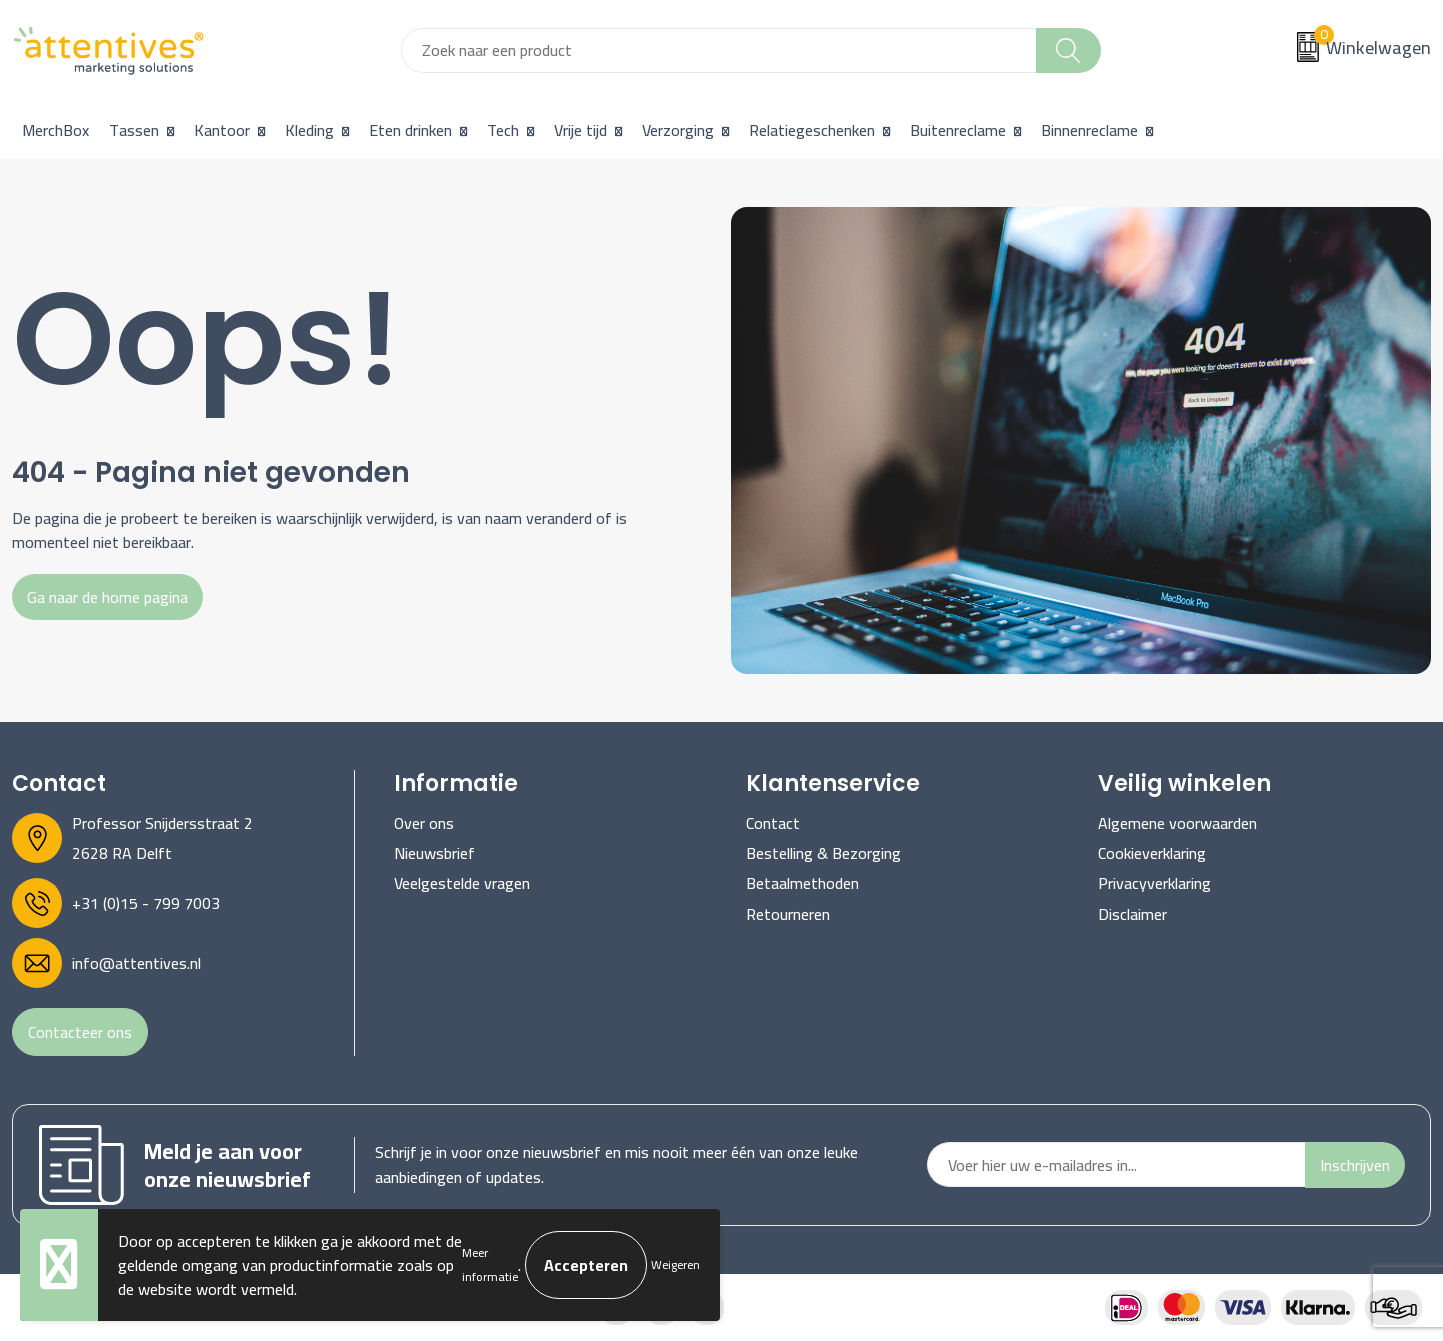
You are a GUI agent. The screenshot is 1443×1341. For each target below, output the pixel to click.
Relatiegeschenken (812, 130)
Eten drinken (410, 130)
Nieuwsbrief (434, 853)
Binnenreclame (1089, 130)
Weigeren (675, 1264)
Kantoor (222, 130)
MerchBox (55, 130)
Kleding (309, 130)
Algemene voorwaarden (1177, 823)
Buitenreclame (958, 130)
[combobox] (719, 50)
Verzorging (678, 130)
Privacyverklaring (1154, 883)
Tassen (134, 130)
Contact (773, 823)
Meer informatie (490, 1264)
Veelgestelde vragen (462, 883)
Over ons (424, 823)
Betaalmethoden (802, 883)
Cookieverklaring (1152, 853)
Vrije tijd (580, 130)
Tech (503, 130)
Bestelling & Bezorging (823, 853)
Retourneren (788, 914)
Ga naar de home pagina (107, 597)
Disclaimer (1132, 914)
